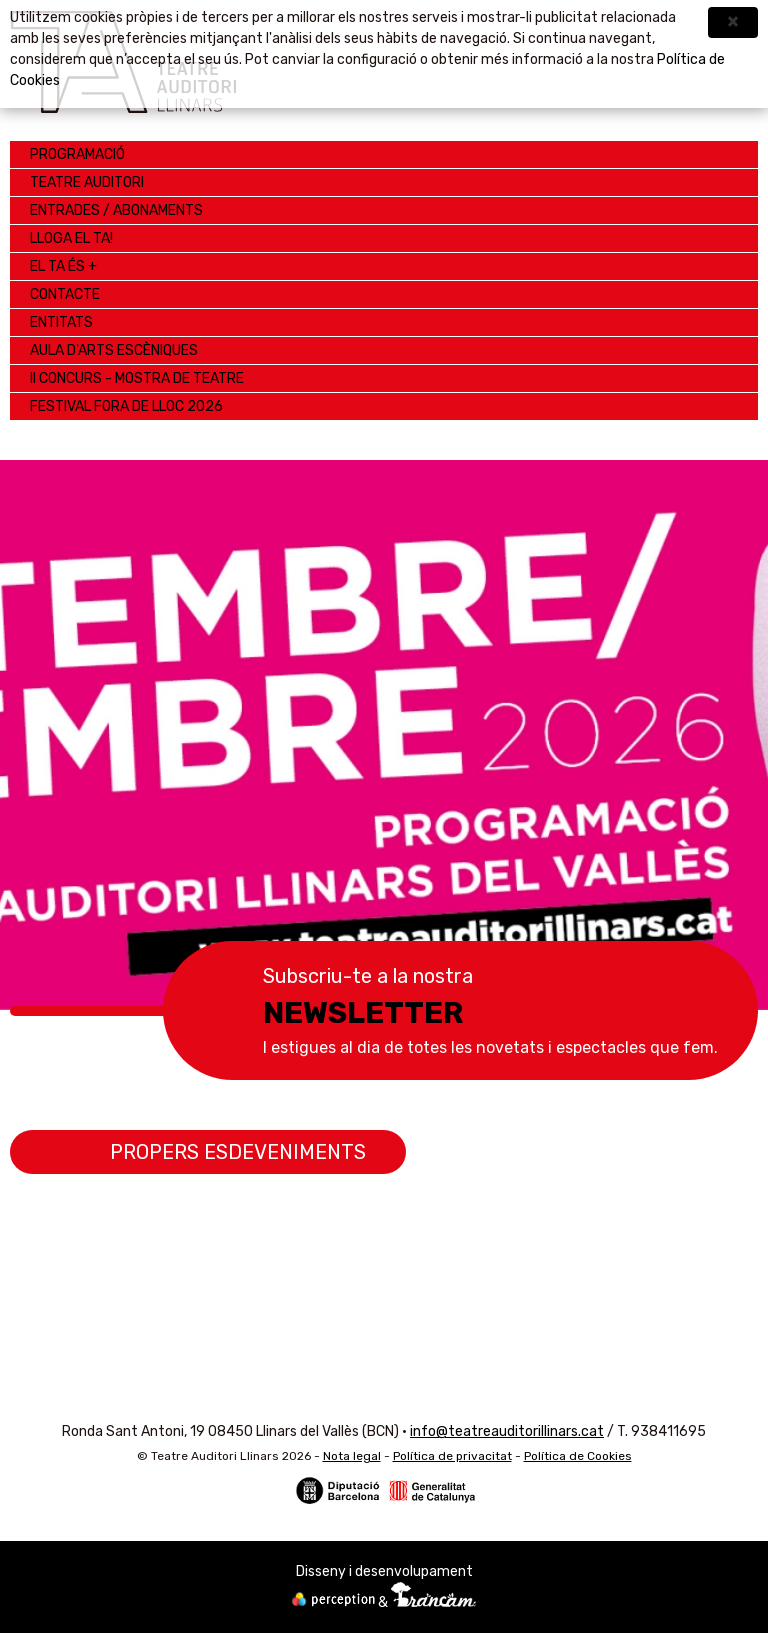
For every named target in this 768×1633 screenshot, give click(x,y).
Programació (77, 154)
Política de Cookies (578, 1456)
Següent (723, 715)
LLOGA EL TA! (71, 238)
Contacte (65, 294)
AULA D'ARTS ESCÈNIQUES (114, 350)
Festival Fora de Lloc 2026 (126, 406)
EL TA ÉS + (63, 266)
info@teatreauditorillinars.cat (507, 1431)
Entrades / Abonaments (116, 210)
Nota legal (352, 1456)
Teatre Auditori (87, 182)
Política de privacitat (452, 1456)
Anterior (45, 715)
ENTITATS (61, 322)
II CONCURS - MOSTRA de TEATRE (137, 378)
